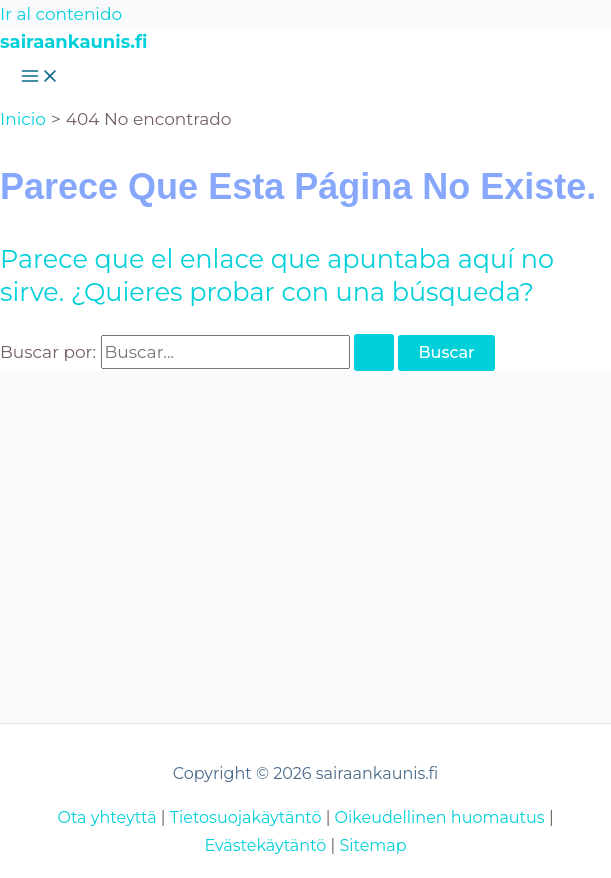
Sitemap (372, 845)
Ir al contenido (61, 14)
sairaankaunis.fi (73, 42)
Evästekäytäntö (265, 845)
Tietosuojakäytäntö (246, 817)
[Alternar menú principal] (40, 77)
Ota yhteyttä (106, 817)
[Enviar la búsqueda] (374, 352)
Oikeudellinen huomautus (440, 817)
